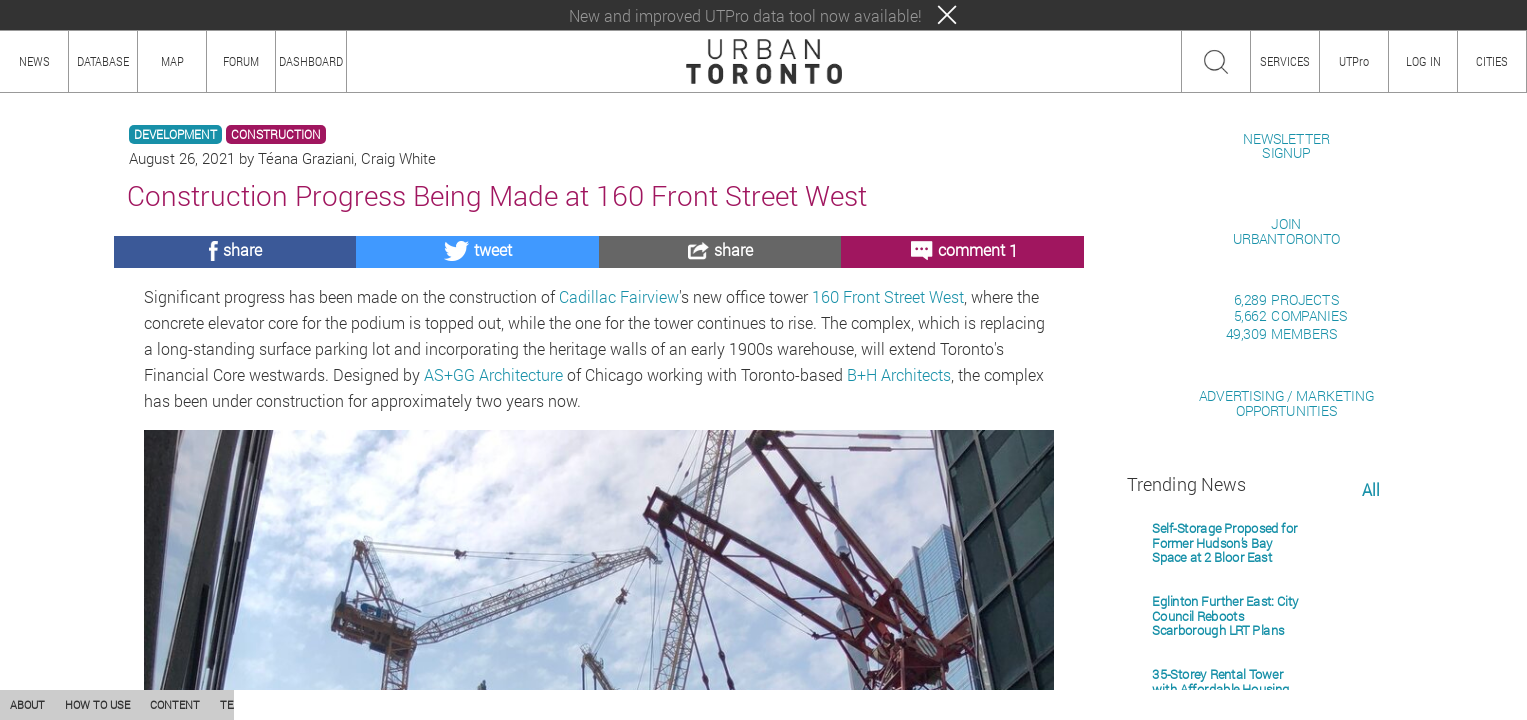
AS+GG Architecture (493, 374)
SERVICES (1285, 61)
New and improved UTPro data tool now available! (745, 15)
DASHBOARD (311, 61)
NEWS (34, 61)
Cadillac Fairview (619, 296)
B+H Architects (899, 374)
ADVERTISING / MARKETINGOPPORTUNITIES (1286, 633)
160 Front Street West (888, 296)
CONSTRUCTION (276, 134)
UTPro (1354, 61)
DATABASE (103, 61)
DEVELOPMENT (175, 134)
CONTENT (175, 704)
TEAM (235, 704)
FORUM (241, 61)
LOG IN (1423, 61)
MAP (172, 61)
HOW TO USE (97, 704)
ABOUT (27, 704)
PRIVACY (292, 704)
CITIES (1492, 61)
